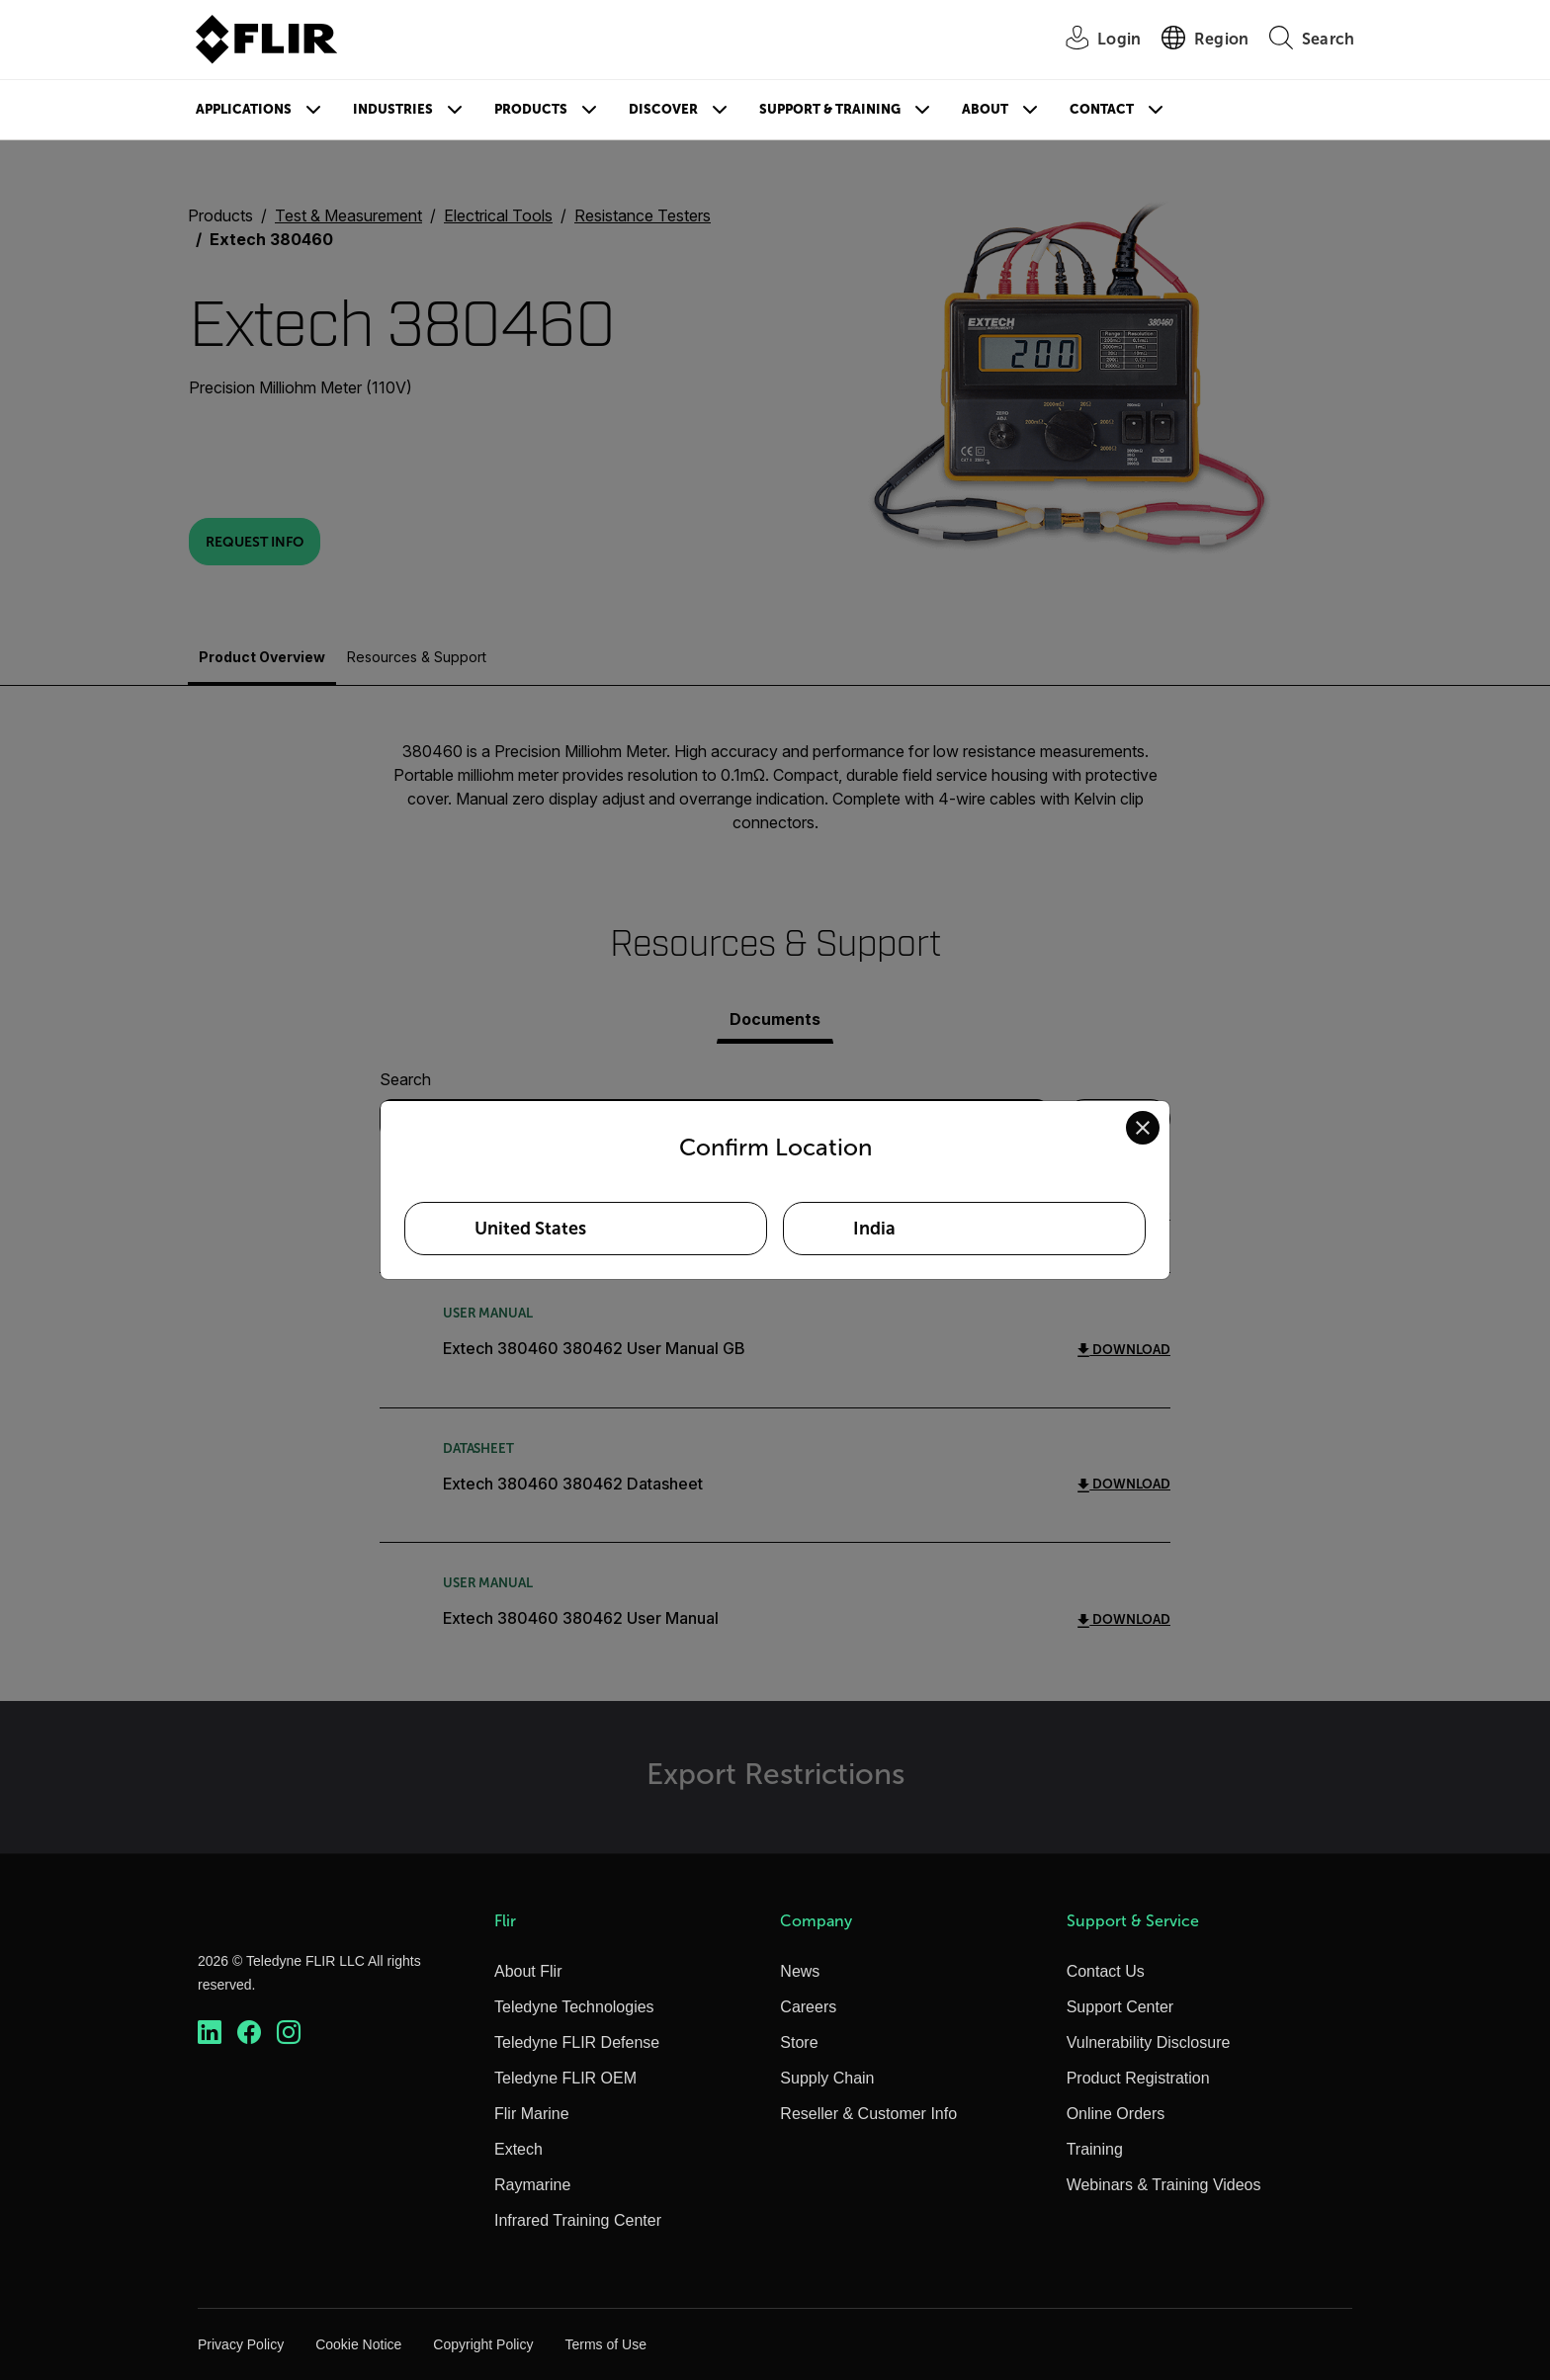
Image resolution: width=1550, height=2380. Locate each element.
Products (530, 109)
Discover (663, 109)
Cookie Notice (358, 2344)
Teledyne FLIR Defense (576, 2042)
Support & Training (830, 109)
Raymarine (532, 2184)
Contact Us (1106, 1971)
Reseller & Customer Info (868, 2113)
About (985, 109)
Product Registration (1138, 2078)
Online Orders (1116, 2113)
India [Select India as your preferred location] (874, 1228)
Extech (518, 2149)
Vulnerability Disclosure (1149, 2042)
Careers (808, 2006)
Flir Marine (531, 2113)
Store (799, 2042)
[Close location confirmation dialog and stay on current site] (1143, 1128)
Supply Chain (827, 2078)
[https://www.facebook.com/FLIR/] (249, 2032)
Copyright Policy (483, 2344)
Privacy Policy (241, 2344)
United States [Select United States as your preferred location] (530, 1228)
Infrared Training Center (577, 2220)
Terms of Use (605, 2344)
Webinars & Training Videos (1164, 2184)
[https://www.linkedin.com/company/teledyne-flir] (209, 2032)
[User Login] (1092, 40)
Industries (393, 109)
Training (1095, 2149)
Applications (244, 109)
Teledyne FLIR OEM (565, 2078)
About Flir (527, 1971)
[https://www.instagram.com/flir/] (289, 2032)
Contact (1102, 109)
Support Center (1120, 2006)
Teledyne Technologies (574, 2006)
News (799, 1971)
